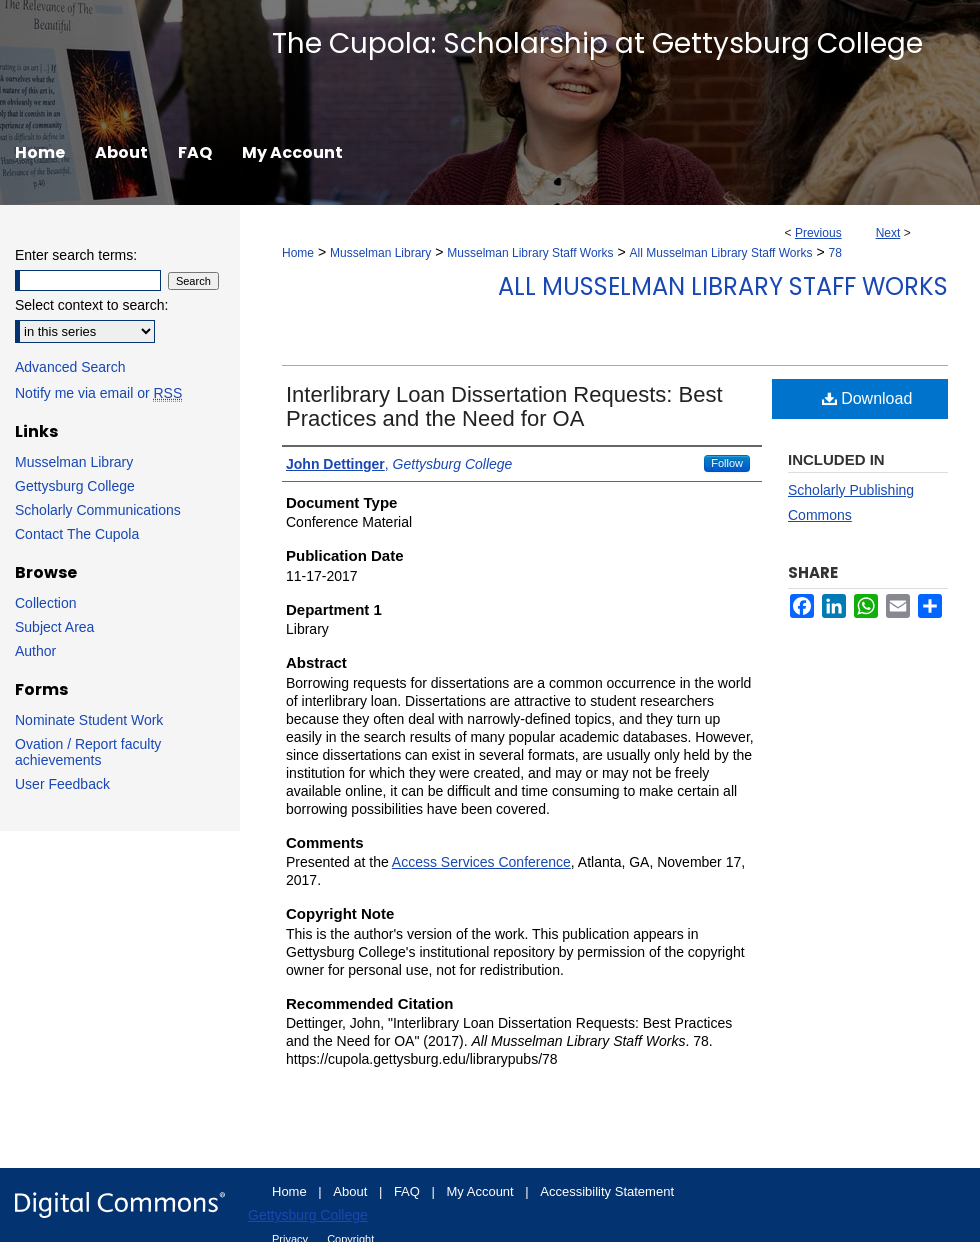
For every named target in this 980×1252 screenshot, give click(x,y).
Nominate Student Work (89, 720)
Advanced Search (70, 367)
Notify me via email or (98, 393)
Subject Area (54, 627)
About (352, 1191)
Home (298, 253)
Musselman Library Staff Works (530, 253)
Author (35, 651)
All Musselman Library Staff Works (721, 253)
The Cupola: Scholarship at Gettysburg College (597, 43)
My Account (482, 1191)
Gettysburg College (75, 486)
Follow (727, 463)
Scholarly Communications (98, 510)
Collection (45, 603)
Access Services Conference (481, 862)
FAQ (409, 1191)
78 (835, 253)
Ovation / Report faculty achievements (88, 752)
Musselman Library (380, 253)
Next (888, 233)
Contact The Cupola (77, 534)
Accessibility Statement (607, 1191)
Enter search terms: (76, 255)
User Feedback (62, 784)
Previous (818, 233)
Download (867, 398)
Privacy (291, 1239)
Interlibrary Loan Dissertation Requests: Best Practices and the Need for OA (504, 406)
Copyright (350, 1239)
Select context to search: (91, 305)
